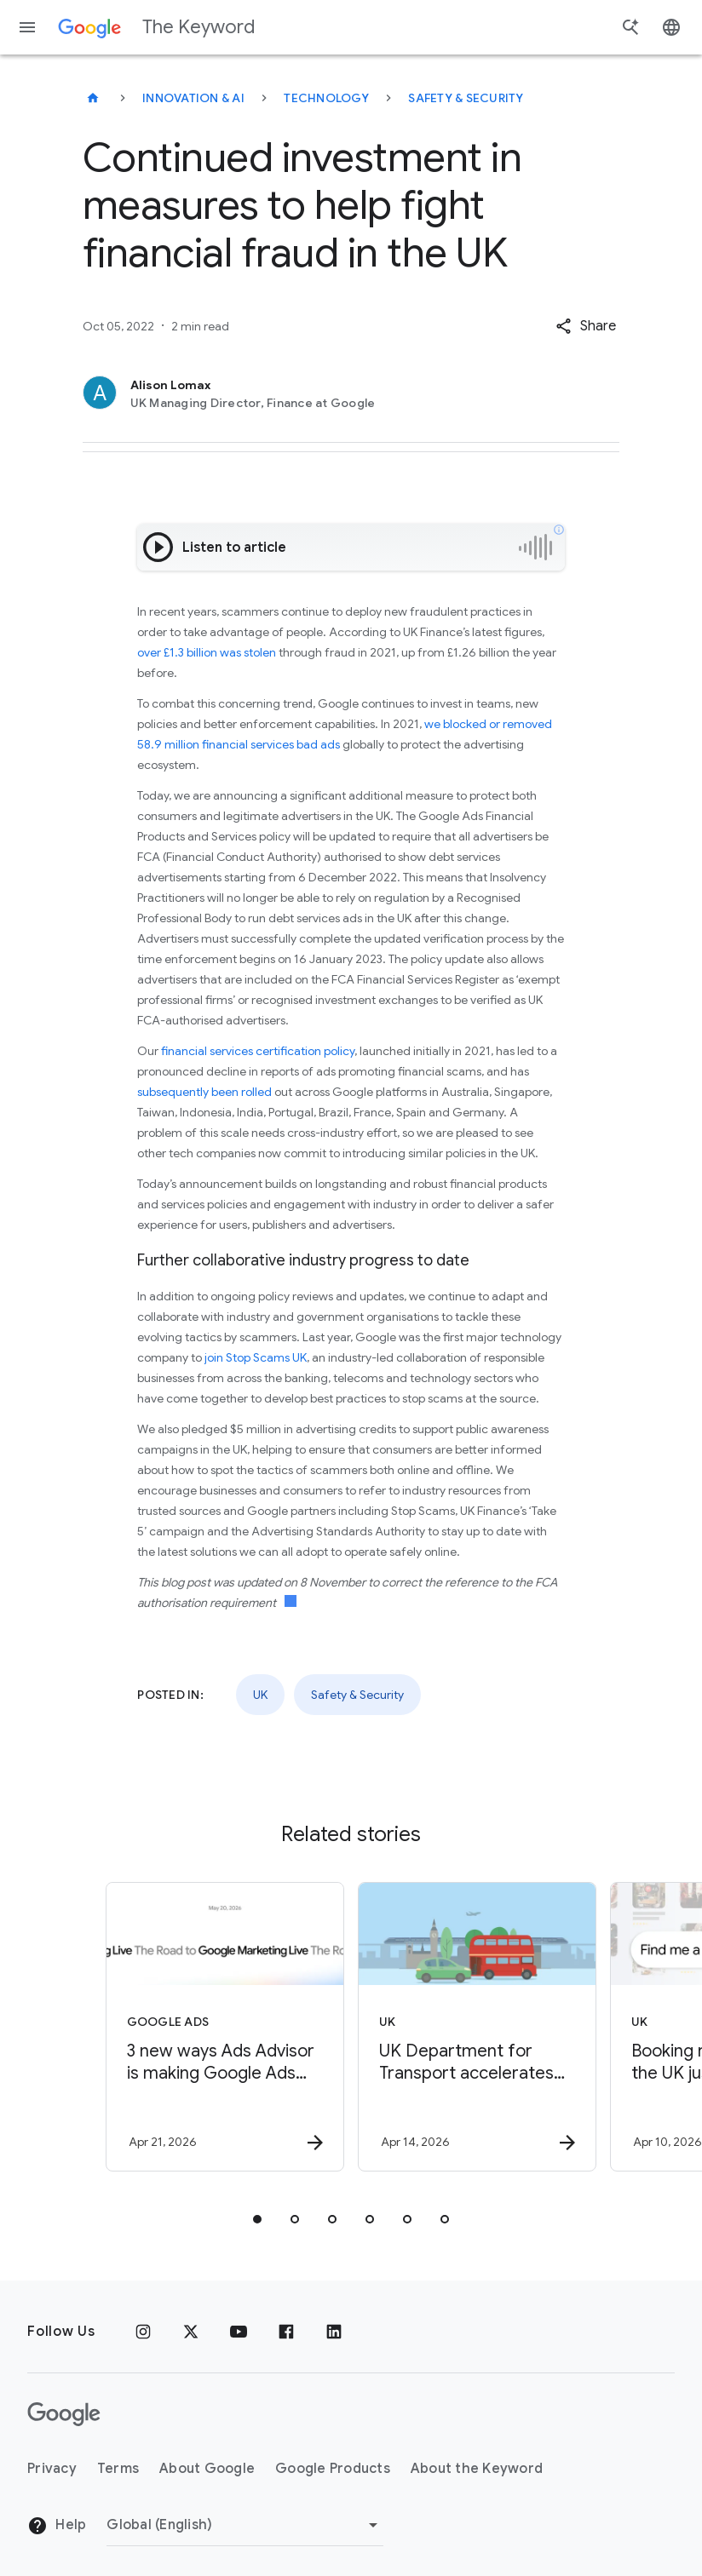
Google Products (332, 2468)
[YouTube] (238, 2331)
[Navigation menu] (27, 27)
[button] (585, 326)
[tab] (257, 2219)
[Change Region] (244, 2524)
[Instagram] (143, 2331)
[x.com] (190, 2331)
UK (260, 1694)
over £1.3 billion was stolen (206, 652)
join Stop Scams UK (255, 1357)
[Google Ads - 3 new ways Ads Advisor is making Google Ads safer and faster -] (223, 2027)
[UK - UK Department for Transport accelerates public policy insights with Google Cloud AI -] (475, 2027)
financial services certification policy (257, 1051)
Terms (118, 2468)
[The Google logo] (64, 2414)
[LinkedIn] (334, 2331)
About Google (207, 2468)
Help (56, 2526)
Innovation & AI (193, 98)
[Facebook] (286, 2331)
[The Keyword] (92, 97)
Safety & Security (465, 98)
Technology (326, 98)
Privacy (52, 2468)
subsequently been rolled (204, 1091)
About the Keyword (477, 2468)
